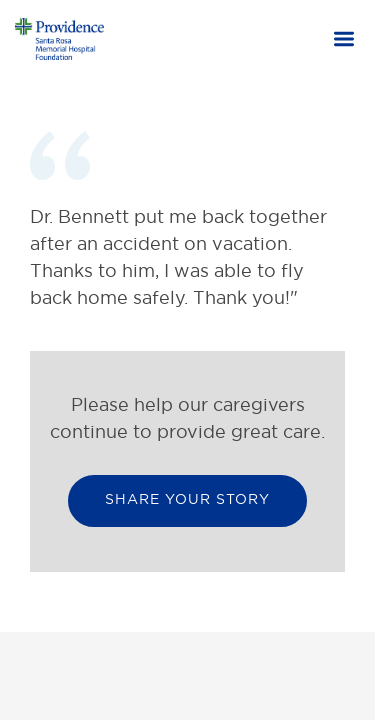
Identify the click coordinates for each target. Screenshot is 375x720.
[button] (344, 40)
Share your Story (187, 499)
